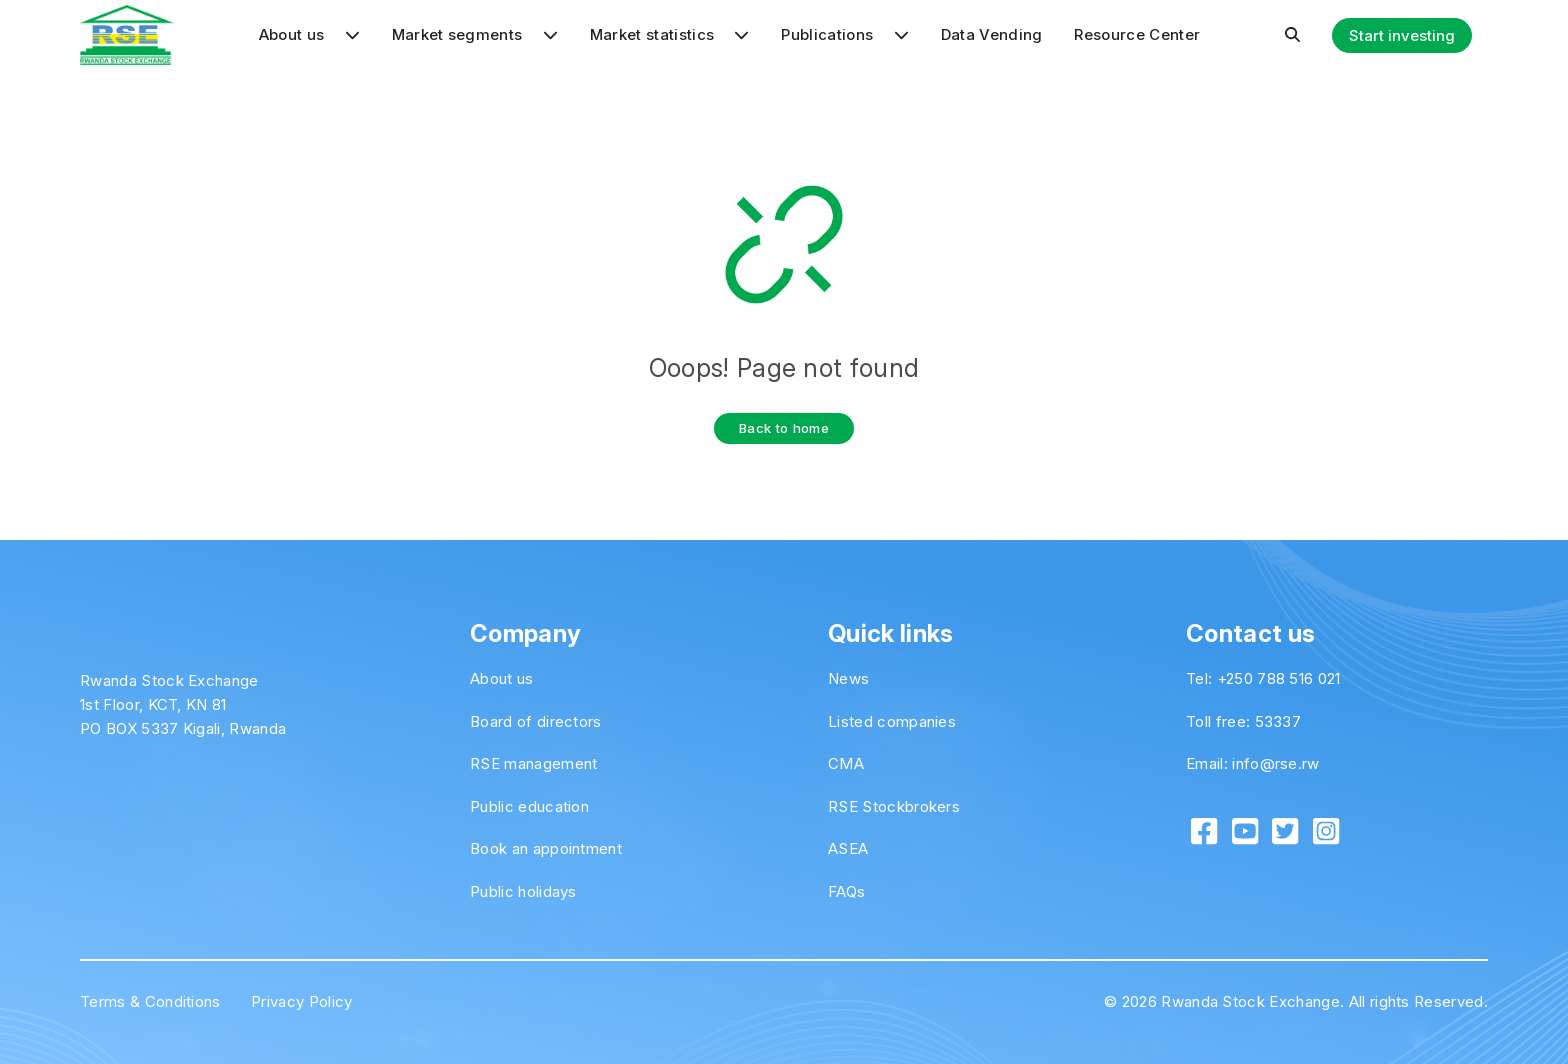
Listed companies (892, 721)
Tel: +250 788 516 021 (1263, 678)
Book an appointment (546, 848)
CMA (846, 763)
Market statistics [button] (670, 34)
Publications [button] (844, 34)
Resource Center (1137, 34)
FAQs (846, 891)
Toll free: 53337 (1243, 721)
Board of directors (536, 721)
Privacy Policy (301, 1001)
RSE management (533, 763)
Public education (529, 806)
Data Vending (992, 34)
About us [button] (309, 34)
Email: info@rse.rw (1253, 763)
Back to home (784, 428)
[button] (1292, 35)
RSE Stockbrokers (894, 806)
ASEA (848, 848)
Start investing (1402, 35)
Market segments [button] (475, 34)
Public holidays (523, 891)
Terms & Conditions (150, 1001)
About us (502, 678)
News (848, 678)
